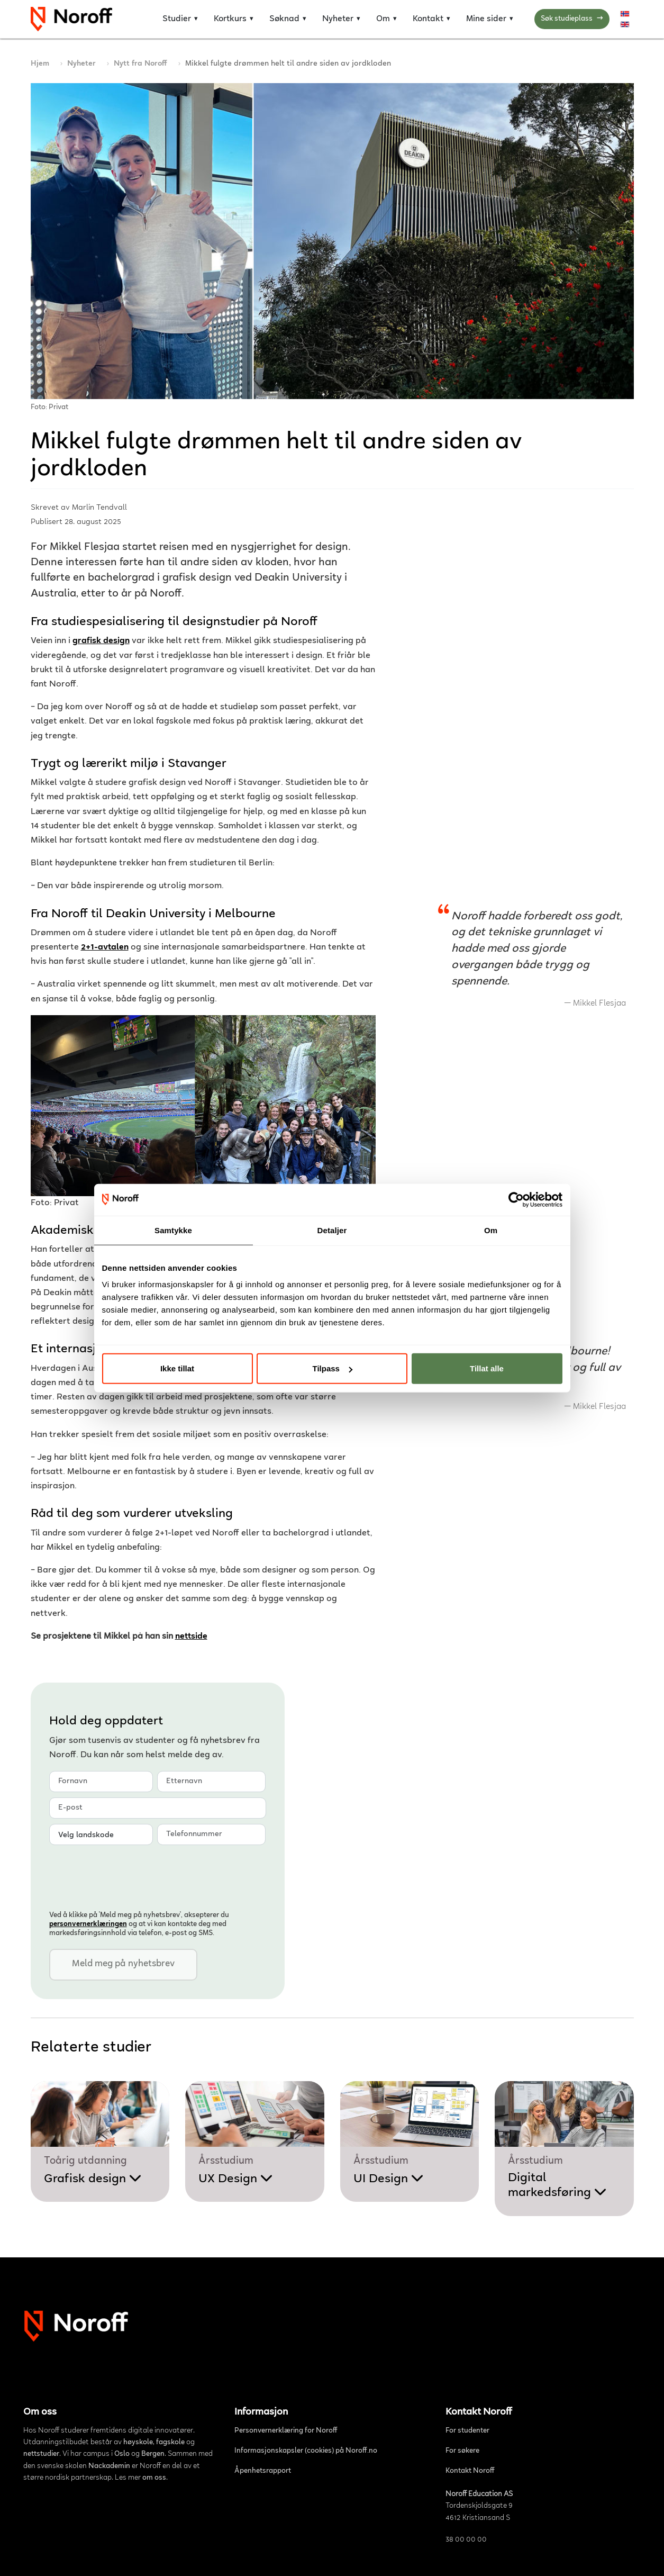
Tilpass (332, 1368)
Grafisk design (93, 2179)
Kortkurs (230, 19)
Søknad (284, 19)
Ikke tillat (177, 1368)
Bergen (153, 2454)
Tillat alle (487, 1368)
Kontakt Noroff (470, 2471)
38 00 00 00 (466, 2540)
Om (383, 19)
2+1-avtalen (105, 947)
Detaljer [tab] (332, 1229)
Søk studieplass (572, 19)
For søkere (462, 2451)
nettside (191, 1636)
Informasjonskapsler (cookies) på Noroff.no (305, 2451)
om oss (154, 2478)
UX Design (235, 2179)
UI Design (388, 2179)
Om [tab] (490, 1229)
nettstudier (41, 2454)
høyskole (138, 2442)
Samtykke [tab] (173, 1229)
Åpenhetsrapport (262, 2471)
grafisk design (101, 641)
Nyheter (337, 19)
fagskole (170, 2442)
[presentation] (129, 1876)
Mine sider (486, 19)
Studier (176, 19)
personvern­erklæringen (88, 1924)
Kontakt (428, 19)
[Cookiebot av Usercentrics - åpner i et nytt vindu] (516, 1199)
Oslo (122, 2454)
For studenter (467, 2431)
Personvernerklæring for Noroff (286, 2431)
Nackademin (109, 2466)
